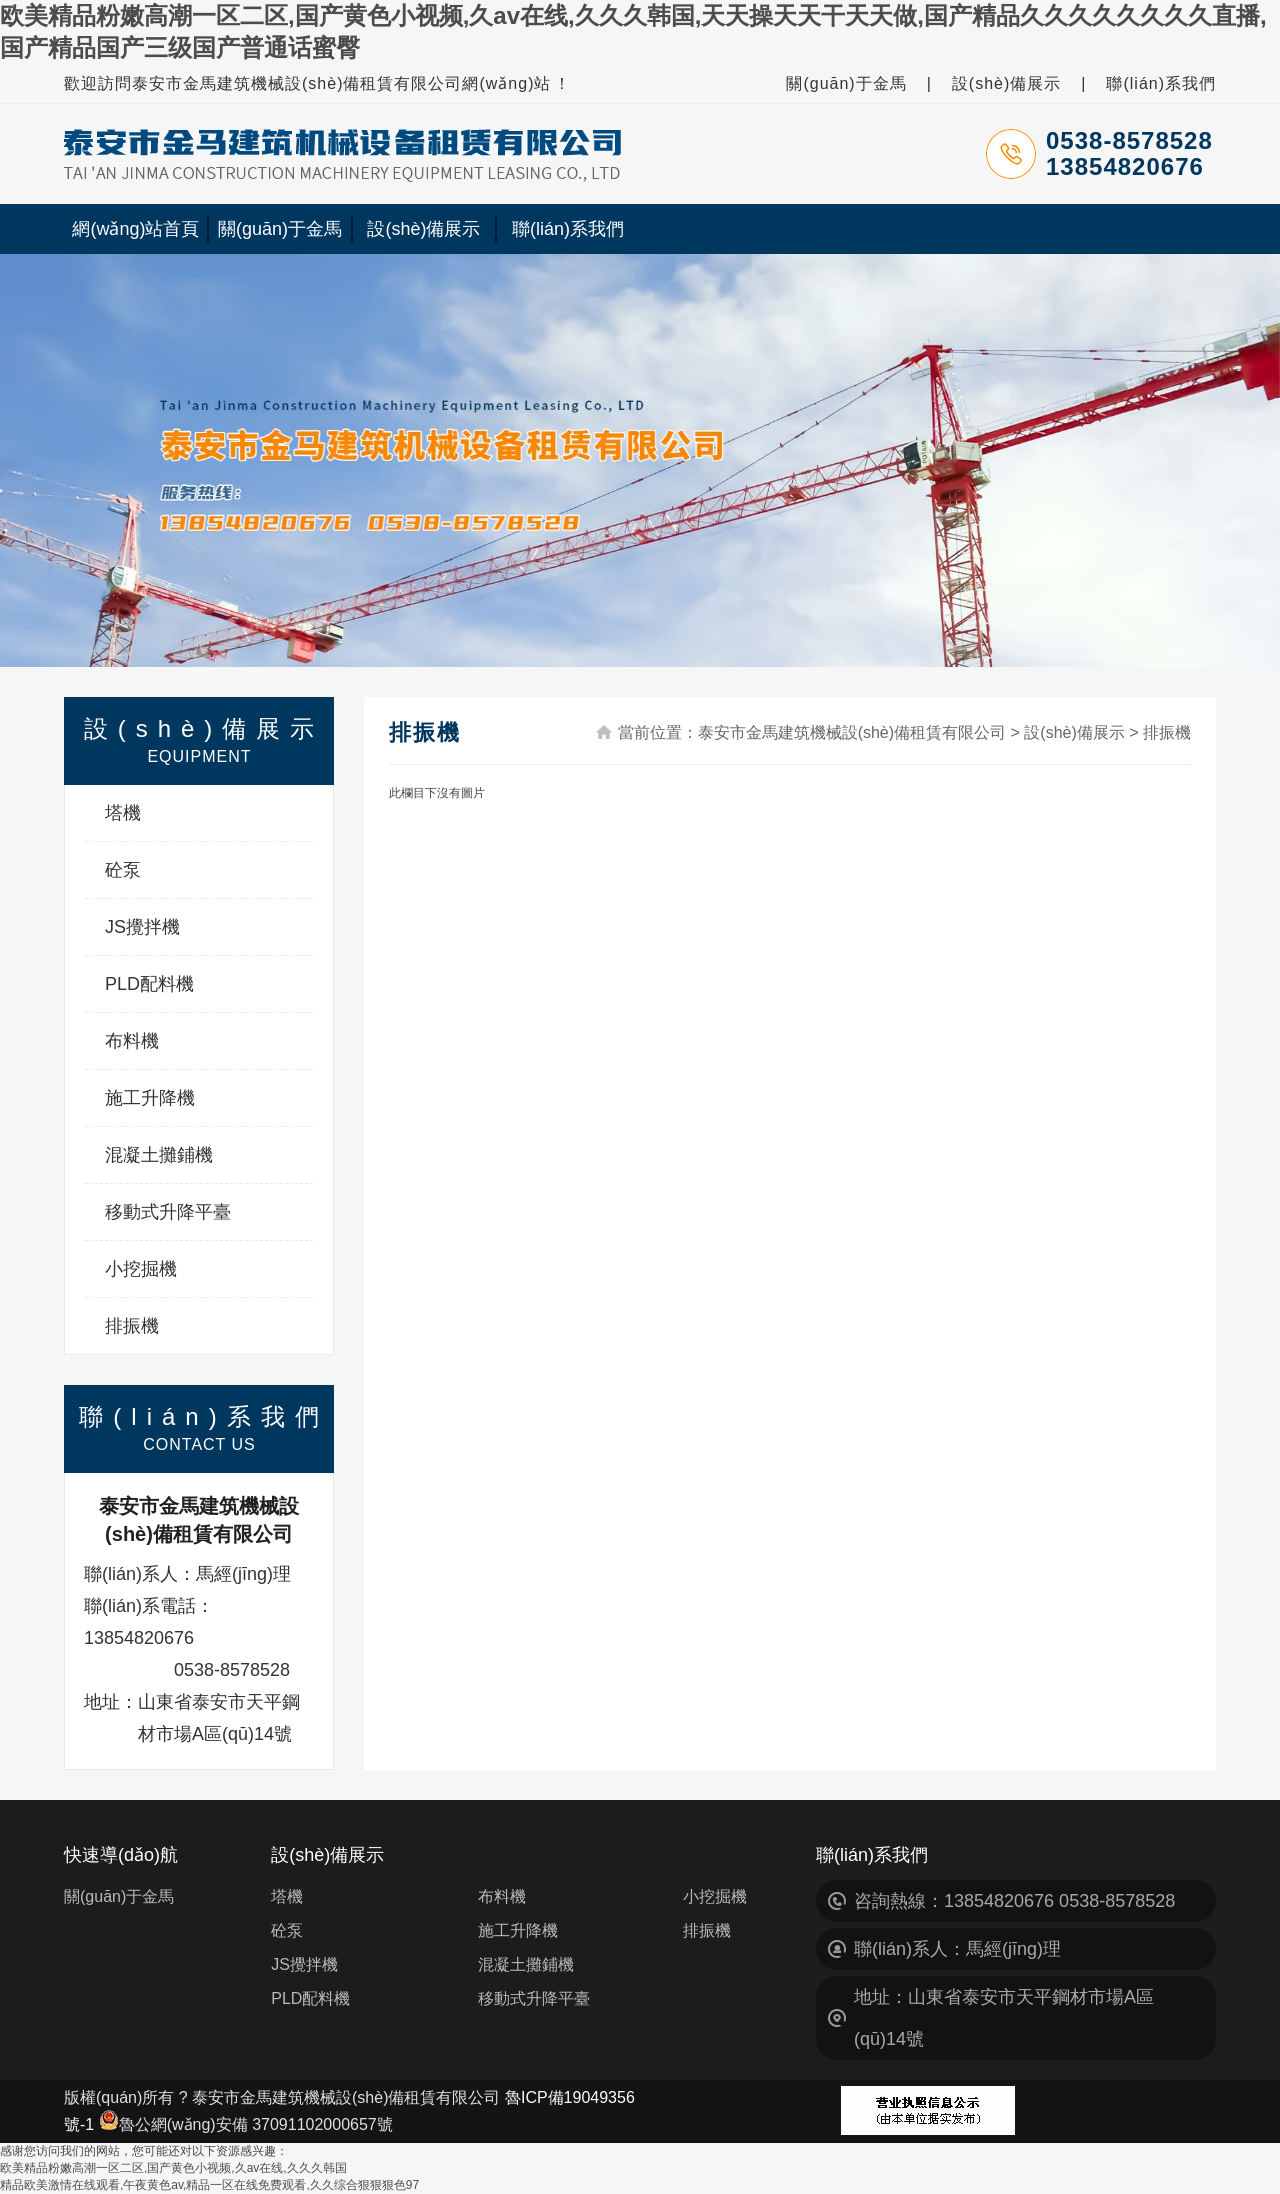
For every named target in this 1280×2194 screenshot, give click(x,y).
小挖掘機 (141, 1269)
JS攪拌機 (142, 927)
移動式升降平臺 (168, 1212)
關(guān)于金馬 (846, 83)
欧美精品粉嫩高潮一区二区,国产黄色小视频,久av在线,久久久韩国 (173, 2168)
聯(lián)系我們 (1161, 83)
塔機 (123, 813)
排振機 (132, 1326)
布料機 (132, 1041)
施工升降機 (150, 1098)
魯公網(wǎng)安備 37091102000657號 (246, 2124)
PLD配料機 (149, 984)
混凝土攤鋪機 (159, 1155)
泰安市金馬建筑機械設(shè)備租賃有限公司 (852, 732)
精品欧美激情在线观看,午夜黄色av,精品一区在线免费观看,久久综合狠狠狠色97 (209, 2185)
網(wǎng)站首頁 (135, 229)
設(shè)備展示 (1006, 83)
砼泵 (123, 870)
